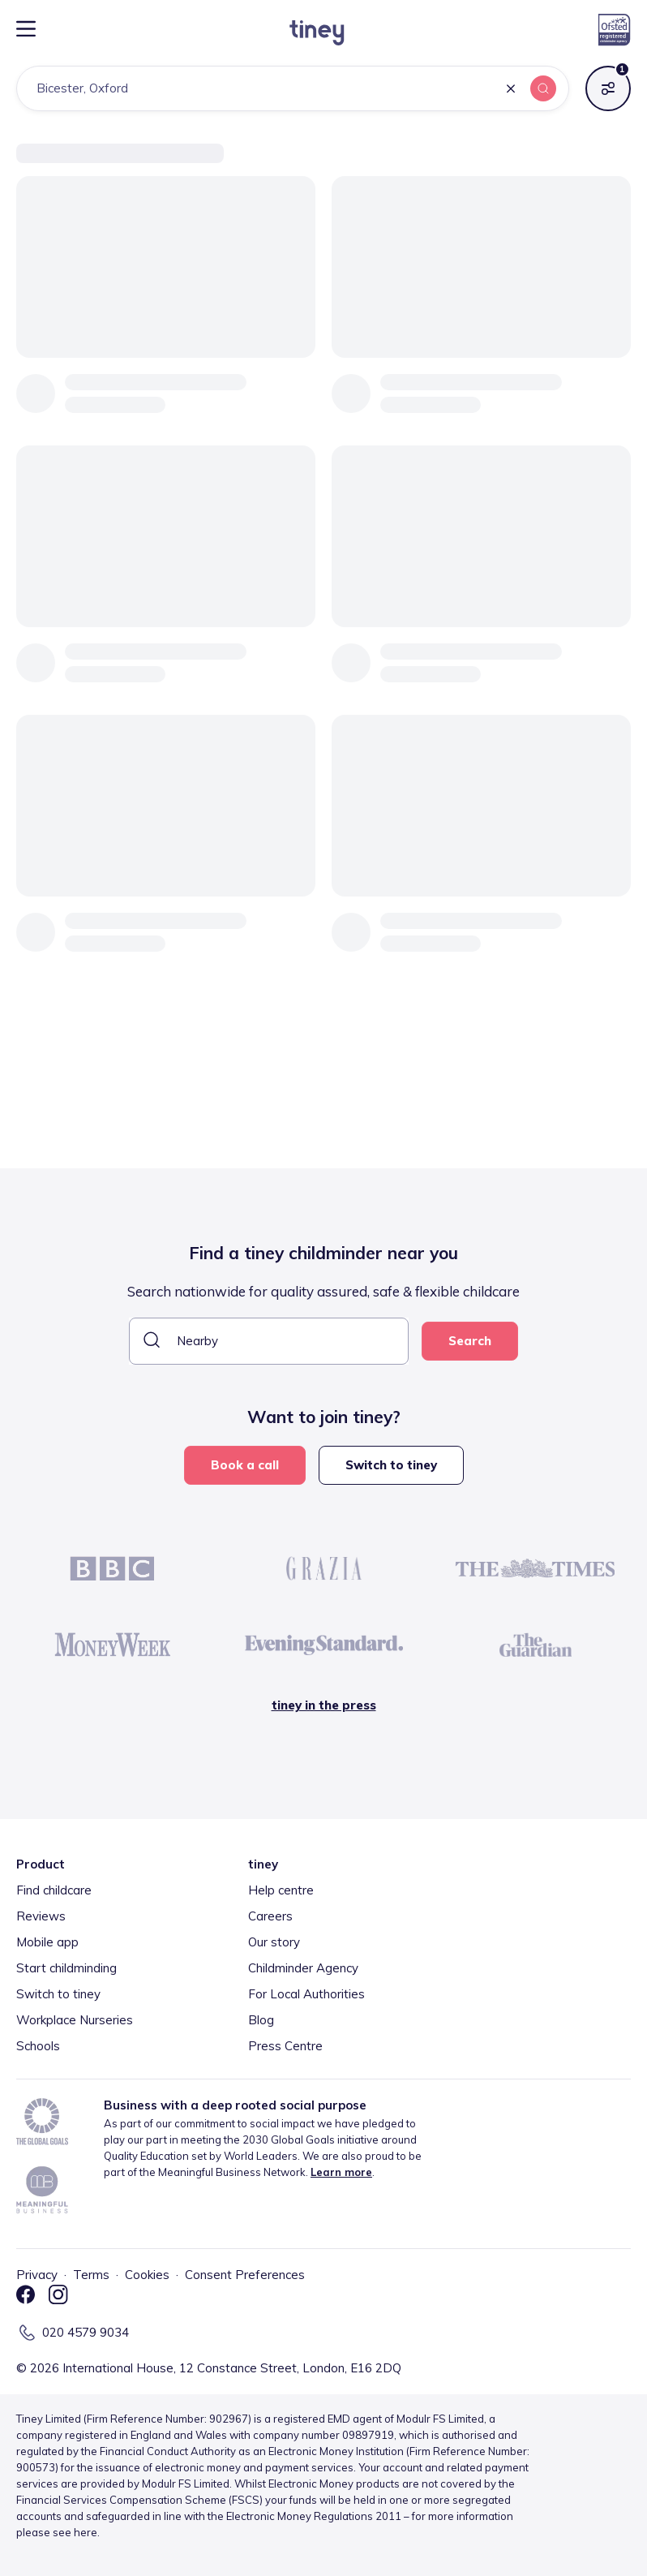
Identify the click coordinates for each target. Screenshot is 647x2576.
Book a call (245, 1465)
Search (469, 1340)
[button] (510, 89)
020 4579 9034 (85, 2332)
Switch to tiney (391, 1465)
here (85, 2532)
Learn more (341, 2171)
